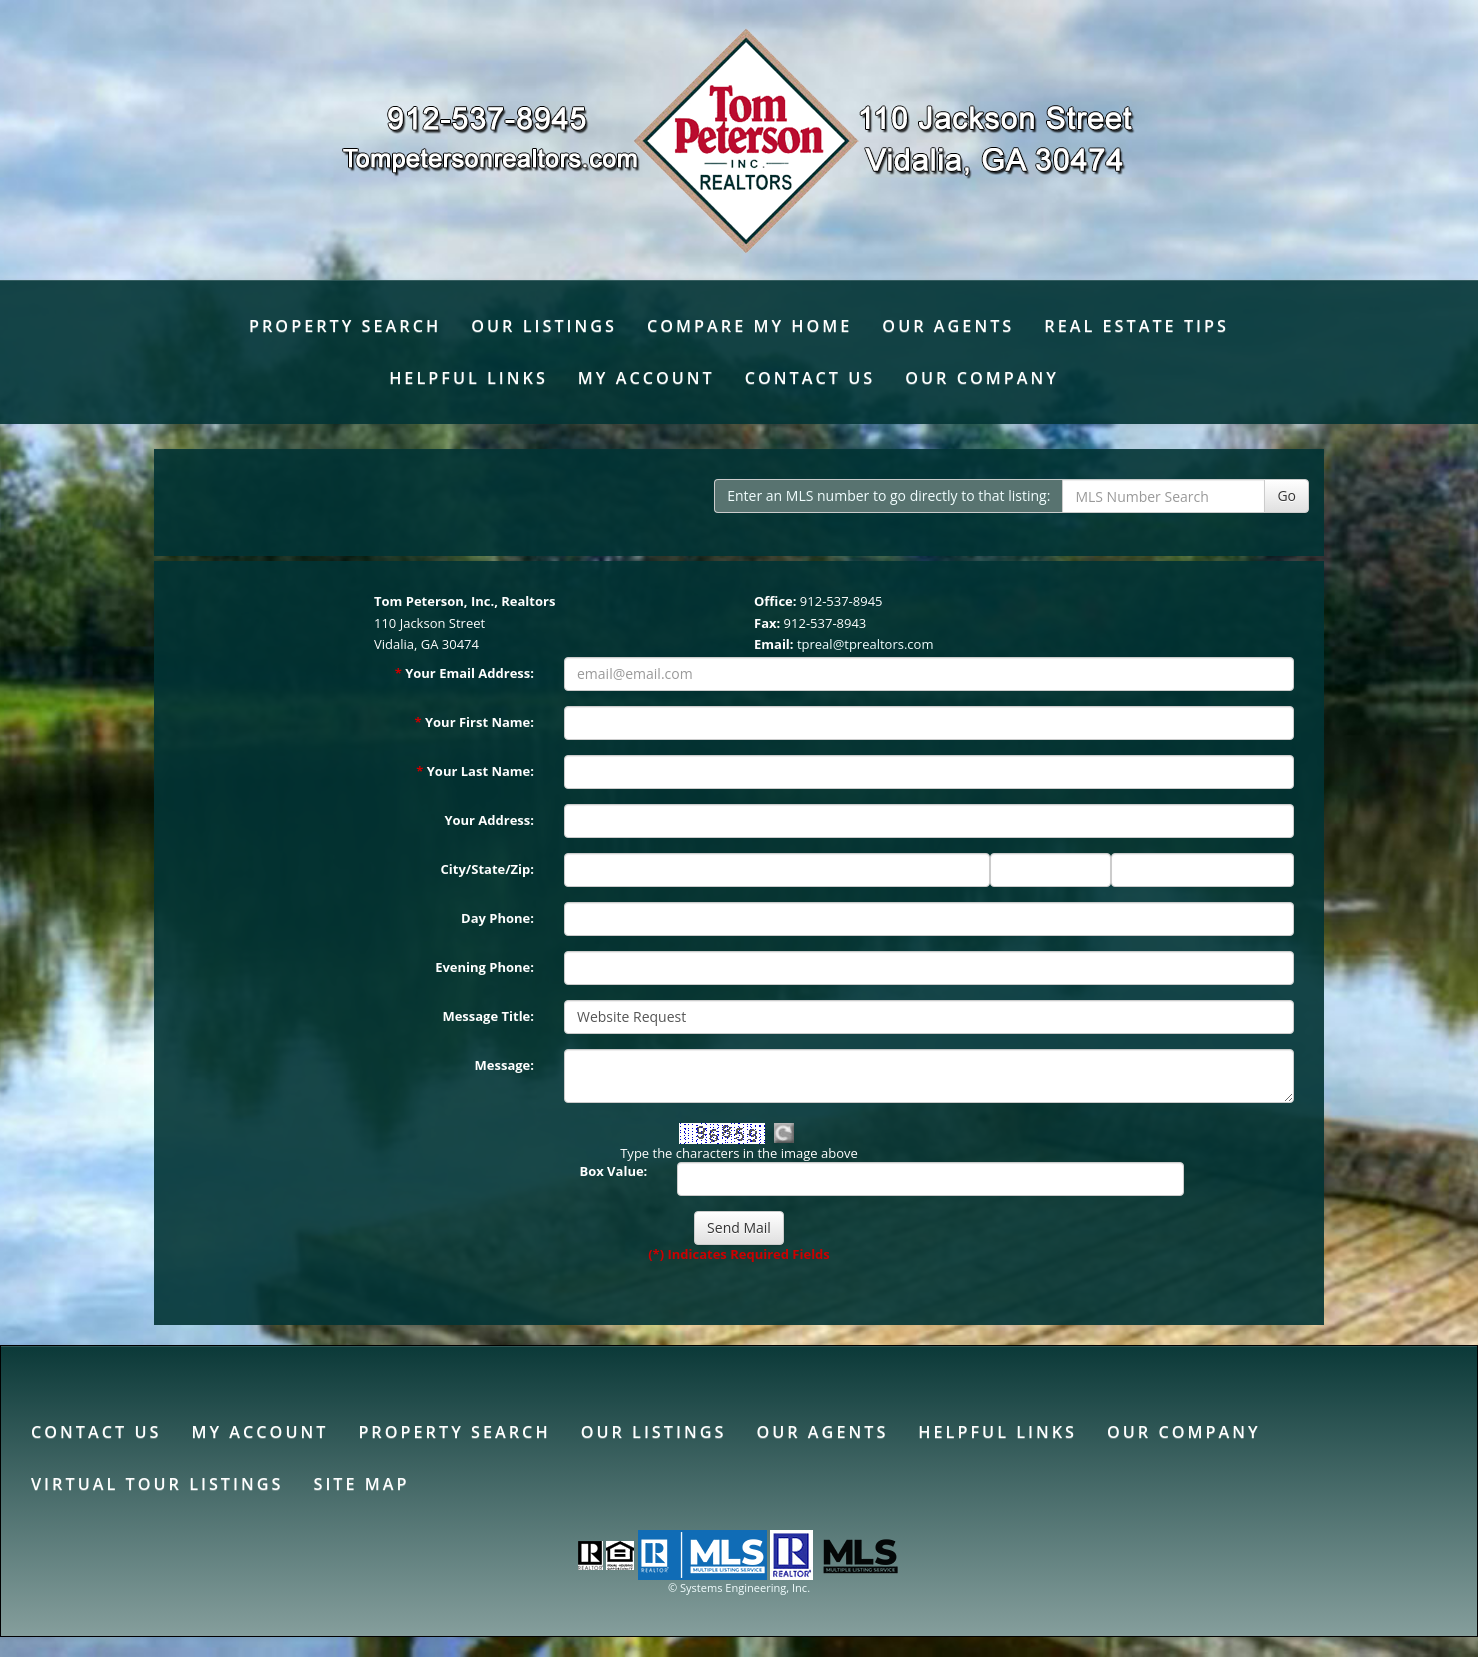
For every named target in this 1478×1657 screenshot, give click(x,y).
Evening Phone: (484, 967)
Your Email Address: (464, 673)
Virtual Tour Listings (157, 1484)
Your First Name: (474, 722)
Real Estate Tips (1136, 326)
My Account (646, 378)
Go (1286, 495)
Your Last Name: (475, 771)
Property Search (345, 326)
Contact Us (810, 378)
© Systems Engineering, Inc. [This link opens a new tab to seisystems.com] (739, 1587)
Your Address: (489, 820)
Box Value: (613, 1171)
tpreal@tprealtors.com (865, 644)
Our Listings (544, 326)
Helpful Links (468, 378)
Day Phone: (497, 918)
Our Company (982, 378)
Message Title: (488, 1016)
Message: (504, 1065)
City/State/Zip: (487, 869)
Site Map (361, 1484)
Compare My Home (749, 326)
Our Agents (948, 326)
